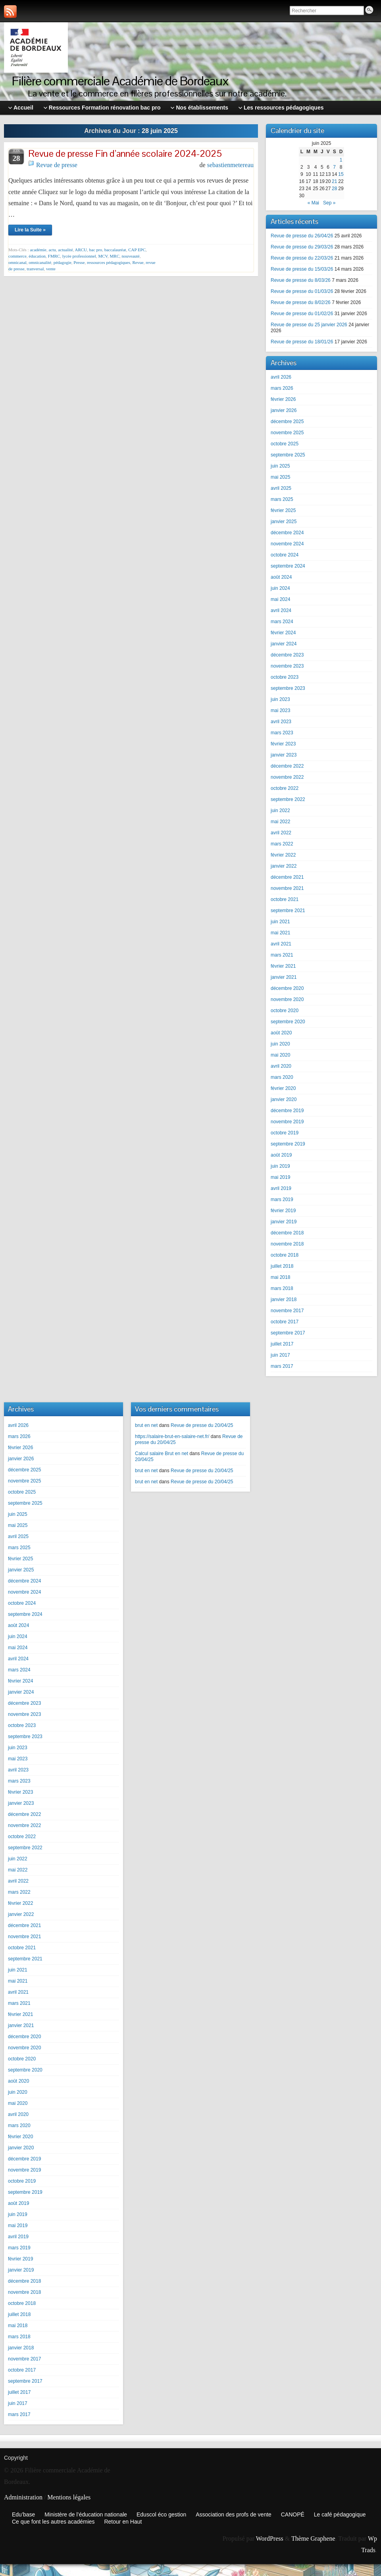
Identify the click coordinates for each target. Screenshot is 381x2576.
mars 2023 (282, 732)
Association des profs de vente (233, 2514)
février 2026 (283, 399)
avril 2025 (281, 488)
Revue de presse (56, 165)
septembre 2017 (288, 1333)
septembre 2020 (288, 1021)
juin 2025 (280, 466)
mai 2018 (280, 1277)
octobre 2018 (284, 1255)
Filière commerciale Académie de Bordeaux (120, 81)
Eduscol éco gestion (161, 2514)
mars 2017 (282, 1366)
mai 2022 (280, 821)
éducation (37, 256)
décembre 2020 (287, 988)
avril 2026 (281, 377)
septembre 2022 (288, 799)
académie (38, 249)
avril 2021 (281, 944)
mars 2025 (282, 499)
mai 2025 (280, 477)
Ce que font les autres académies (53, 2521)
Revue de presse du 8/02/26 (301, 302)
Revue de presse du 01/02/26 (302, 313)
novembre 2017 (287, 1310)
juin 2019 (280, 1166)
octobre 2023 (284, 677)
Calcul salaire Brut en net (161, 1453)
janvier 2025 (283, 521)
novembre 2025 (287, 432)
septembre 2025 (288, 455)
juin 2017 (280, 1355)
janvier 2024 (283, 644)
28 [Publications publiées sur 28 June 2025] (334, 188)
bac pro (95, 249)
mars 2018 (282, 1288)
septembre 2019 (288, 1144)
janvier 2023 (283, 755)
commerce (17, 256)
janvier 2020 (283, 1099)
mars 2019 (282, 1199)
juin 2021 (280, 921)
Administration (23, 2497)
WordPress (269, 2538)
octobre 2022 (284, 788)
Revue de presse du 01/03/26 (302, 291)
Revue (138, 262)
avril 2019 (281, 1188)
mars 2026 (282, 388)
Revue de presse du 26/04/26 (302, 236)
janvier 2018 (283, 1299)
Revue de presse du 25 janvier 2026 (309, 324)
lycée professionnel (79, 256)
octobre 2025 (284, 444)
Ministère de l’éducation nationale (85, 2514)
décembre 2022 (287, 766)
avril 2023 (281, 721)
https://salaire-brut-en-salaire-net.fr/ (172, 1436)
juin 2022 (280, 810)
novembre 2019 (287, 1121)
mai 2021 (280, 933)
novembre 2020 (287, 999)
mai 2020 (280, 1055)
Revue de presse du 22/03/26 (302, 258)
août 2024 (281, 577)
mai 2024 (280, 599)
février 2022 (283, 855)
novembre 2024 (287, 544)
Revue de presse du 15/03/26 (302, 269)
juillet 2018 (282, 1266)
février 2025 (283, 510)
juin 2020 (280, 1044)
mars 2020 (282, 1077)
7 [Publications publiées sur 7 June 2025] (334, 167)
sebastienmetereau (230, 165)
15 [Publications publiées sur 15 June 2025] (340, 174)
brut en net (146, 1425)
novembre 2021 (287, 888)
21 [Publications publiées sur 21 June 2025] (334, 181)
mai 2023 (280, 710)
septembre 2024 (288, 566)
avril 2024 (281, 610)
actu (52, 249)
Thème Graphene (313, 2538)
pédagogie (62, 262)
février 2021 (283, 966)
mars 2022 (282, 844)
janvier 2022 (283, 866)
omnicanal (17, 262)
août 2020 (281, 1033)
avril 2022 (281, 833)
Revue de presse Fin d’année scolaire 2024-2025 (125, 153)
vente (51, 268)
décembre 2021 (287, 877)
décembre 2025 (287, 421)
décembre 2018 (287, 1233)
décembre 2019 (287, 1110)
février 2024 (283, 632)
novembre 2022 (287, 777)
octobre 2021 (284, 899)
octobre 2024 (284, 555)
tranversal (35, 268)
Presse (79, 262)
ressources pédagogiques (108, 262)
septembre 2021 (288, 910)
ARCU (81, 249)
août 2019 (281, 1155)
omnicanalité (40, 262)
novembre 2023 (287, 666)
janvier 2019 (283, 1221)
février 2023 (283, 744)
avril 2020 (281, 1066)
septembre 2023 (288, 688)
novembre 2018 (287, 1244)
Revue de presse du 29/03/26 (302, 247)
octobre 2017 (284, 1322)
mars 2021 (282, 955)
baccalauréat (115, 249)
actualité (65, 249)
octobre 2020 (284, 1010)
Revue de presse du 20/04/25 (202, 1425)
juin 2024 (280, 588)
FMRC (54, 256)
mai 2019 (280, 1177)
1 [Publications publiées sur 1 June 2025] (341, 160)
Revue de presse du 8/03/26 (301, 280)
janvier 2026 (283, 410)
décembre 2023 (287, 655)
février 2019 (283, 1210)
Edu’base (23, 2514)
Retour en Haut (123, 2521)
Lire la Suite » (30, 230)
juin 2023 (280, 699)
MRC (114, 256)
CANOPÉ (292, 2514)
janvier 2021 (283, 977)
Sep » (329, 203)
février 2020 (283, 1088)
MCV (103, 256)
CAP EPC (137, 249)
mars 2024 (282, 621)
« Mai (313, 203)
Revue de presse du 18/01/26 (302, 342)
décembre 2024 (287, 532)
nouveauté (131, 256)
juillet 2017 (282, 1344)
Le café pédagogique (340, 2514)
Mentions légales (68, 2497)
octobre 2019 (284, 1133)
